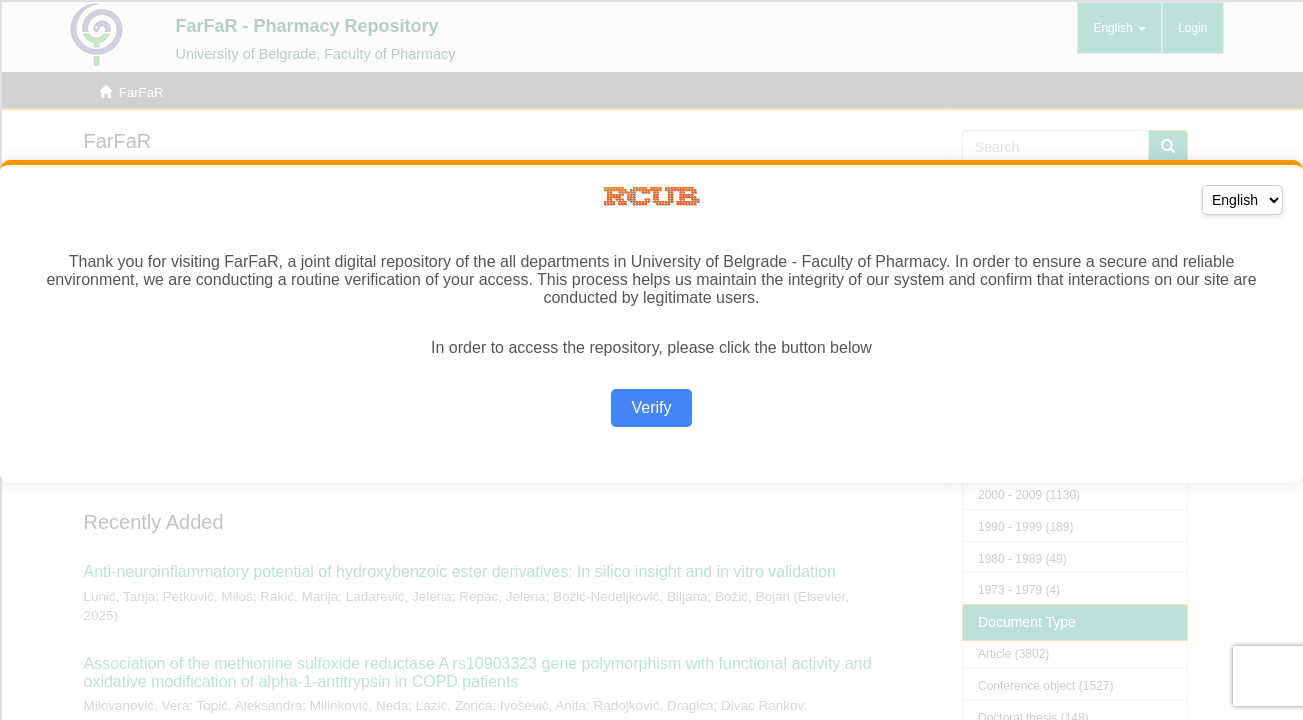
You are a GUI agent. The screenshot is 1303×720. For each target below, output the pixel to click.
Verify (651, 407)
